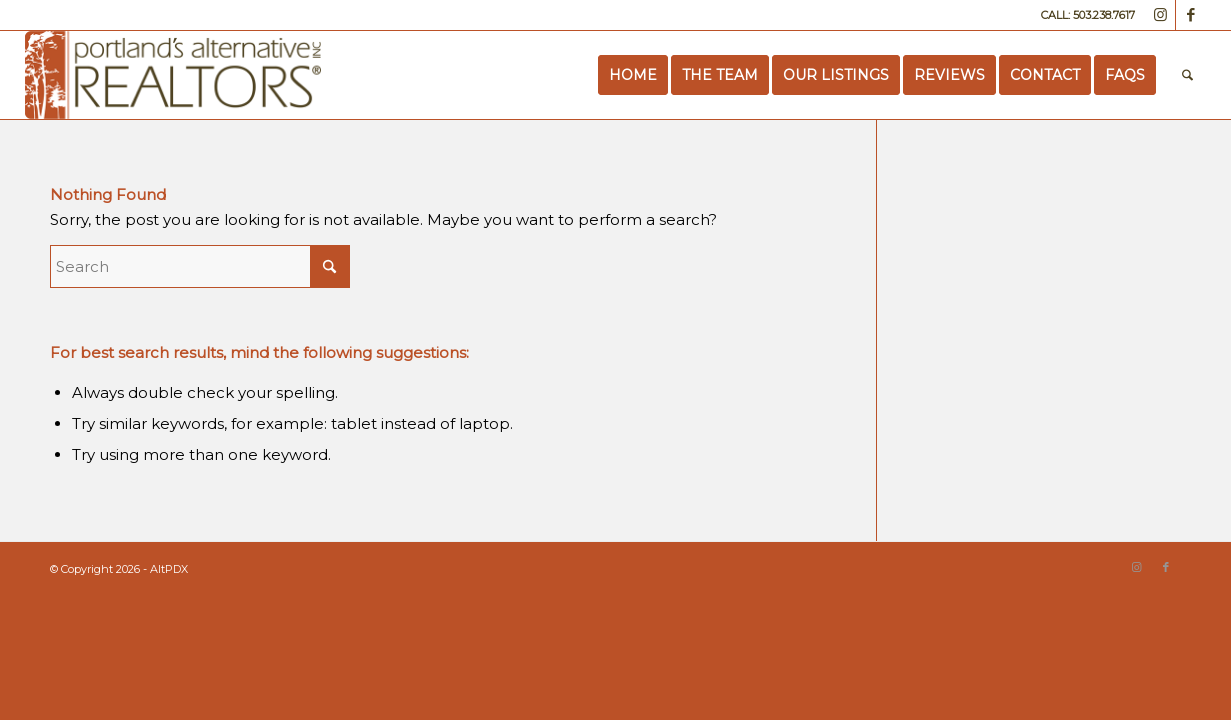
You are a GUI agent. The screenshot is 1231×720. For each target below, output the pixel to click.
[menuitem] (633, 75)
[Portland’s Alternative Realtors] (173, 75)
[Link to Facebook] (1191, 15)
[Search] (1187, 75)
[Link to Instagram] (1160, 15)
